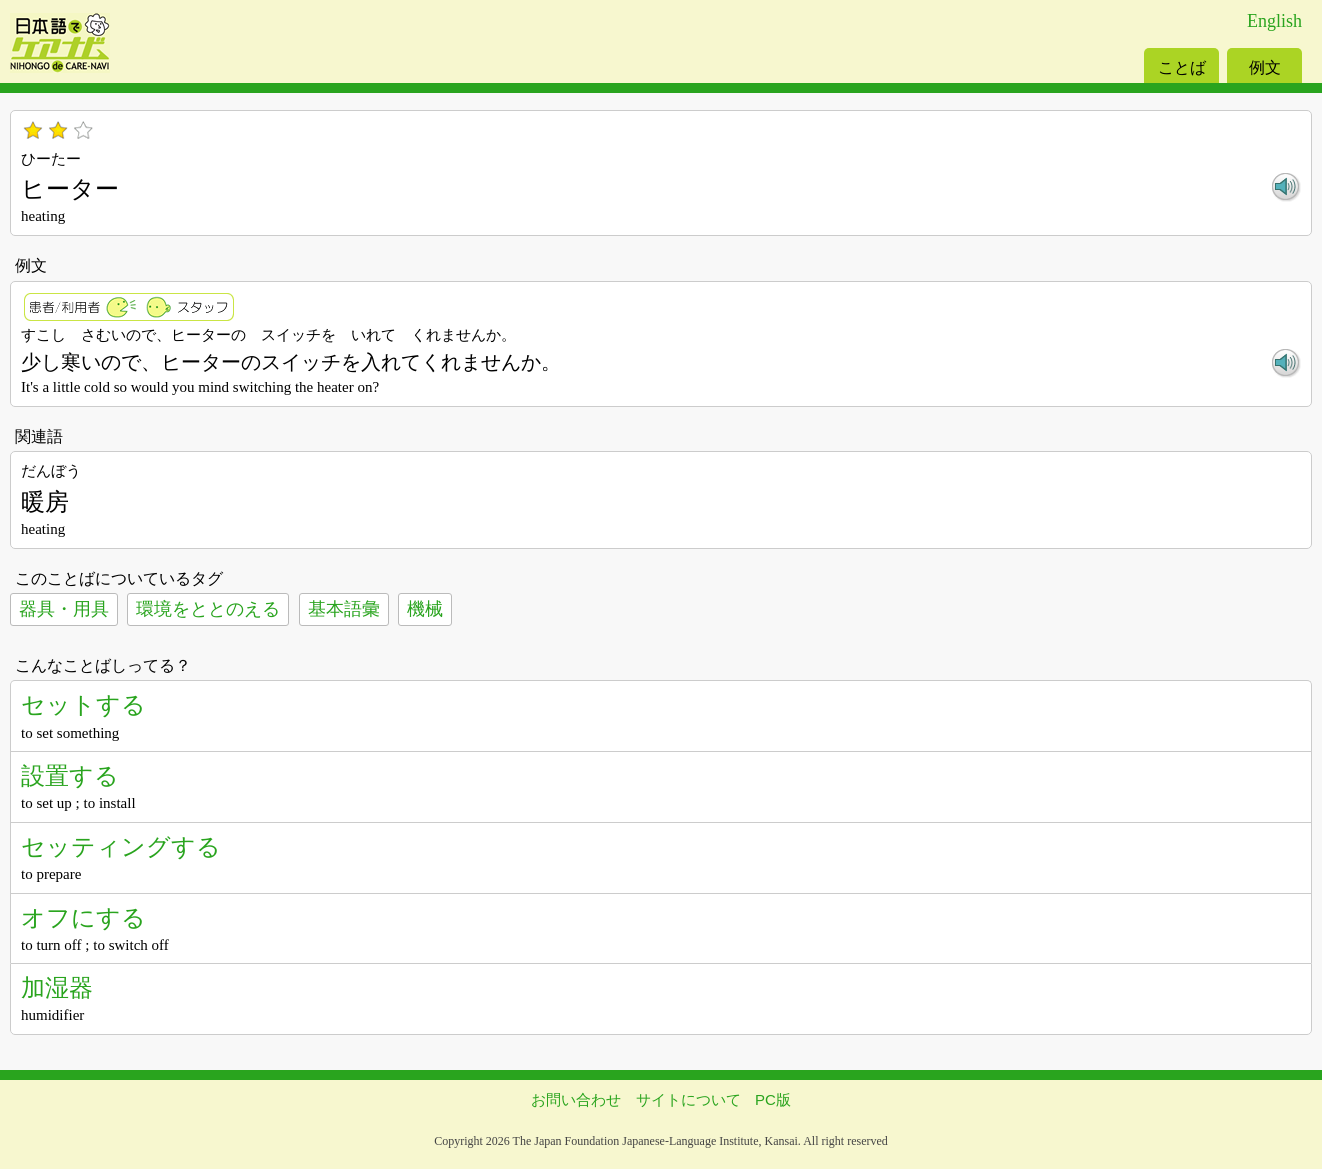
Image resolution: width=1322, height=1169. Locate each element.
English (1274, 21)
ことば (1182, 67)
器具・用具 (64, 609)
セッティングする (121, 846)
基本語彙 (344, 609)
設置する (70, 775)
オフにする (83, 917)
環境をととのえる (208, 609)
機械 (425, 609)
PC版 (773, 1099)
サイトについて (688, 1099)
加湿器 (57, 987)
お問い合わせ (576, 1099)
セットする (83, 704)
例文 (1265, 67)
